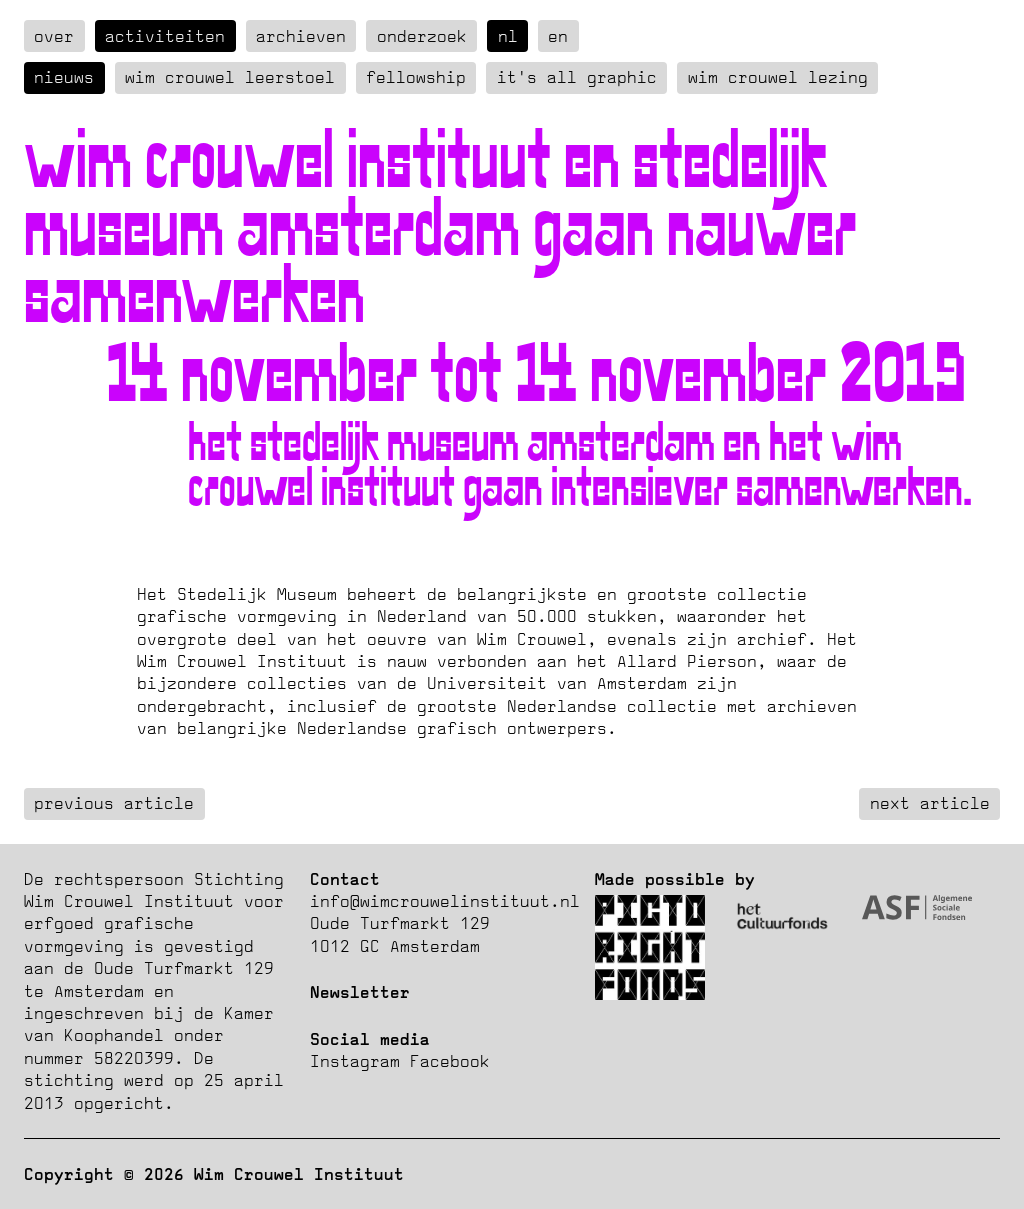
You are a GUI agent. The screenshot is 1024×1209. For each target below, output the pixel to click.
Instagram (355, 1061)
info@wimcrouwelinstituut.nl (445, 901)
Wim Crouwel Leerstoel (230, 77)
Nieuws (64, 77)
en (558, 36)
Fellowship (416, 77)
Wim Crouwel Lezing (778, 77)
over (54, 36)
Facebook (450, 1061)
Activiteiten (165, 36)
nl (508, 36)
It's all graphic (577, 77)
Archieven (301, 36)
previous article (114, 803)
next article (930, 803)
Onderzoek (422, 36)
